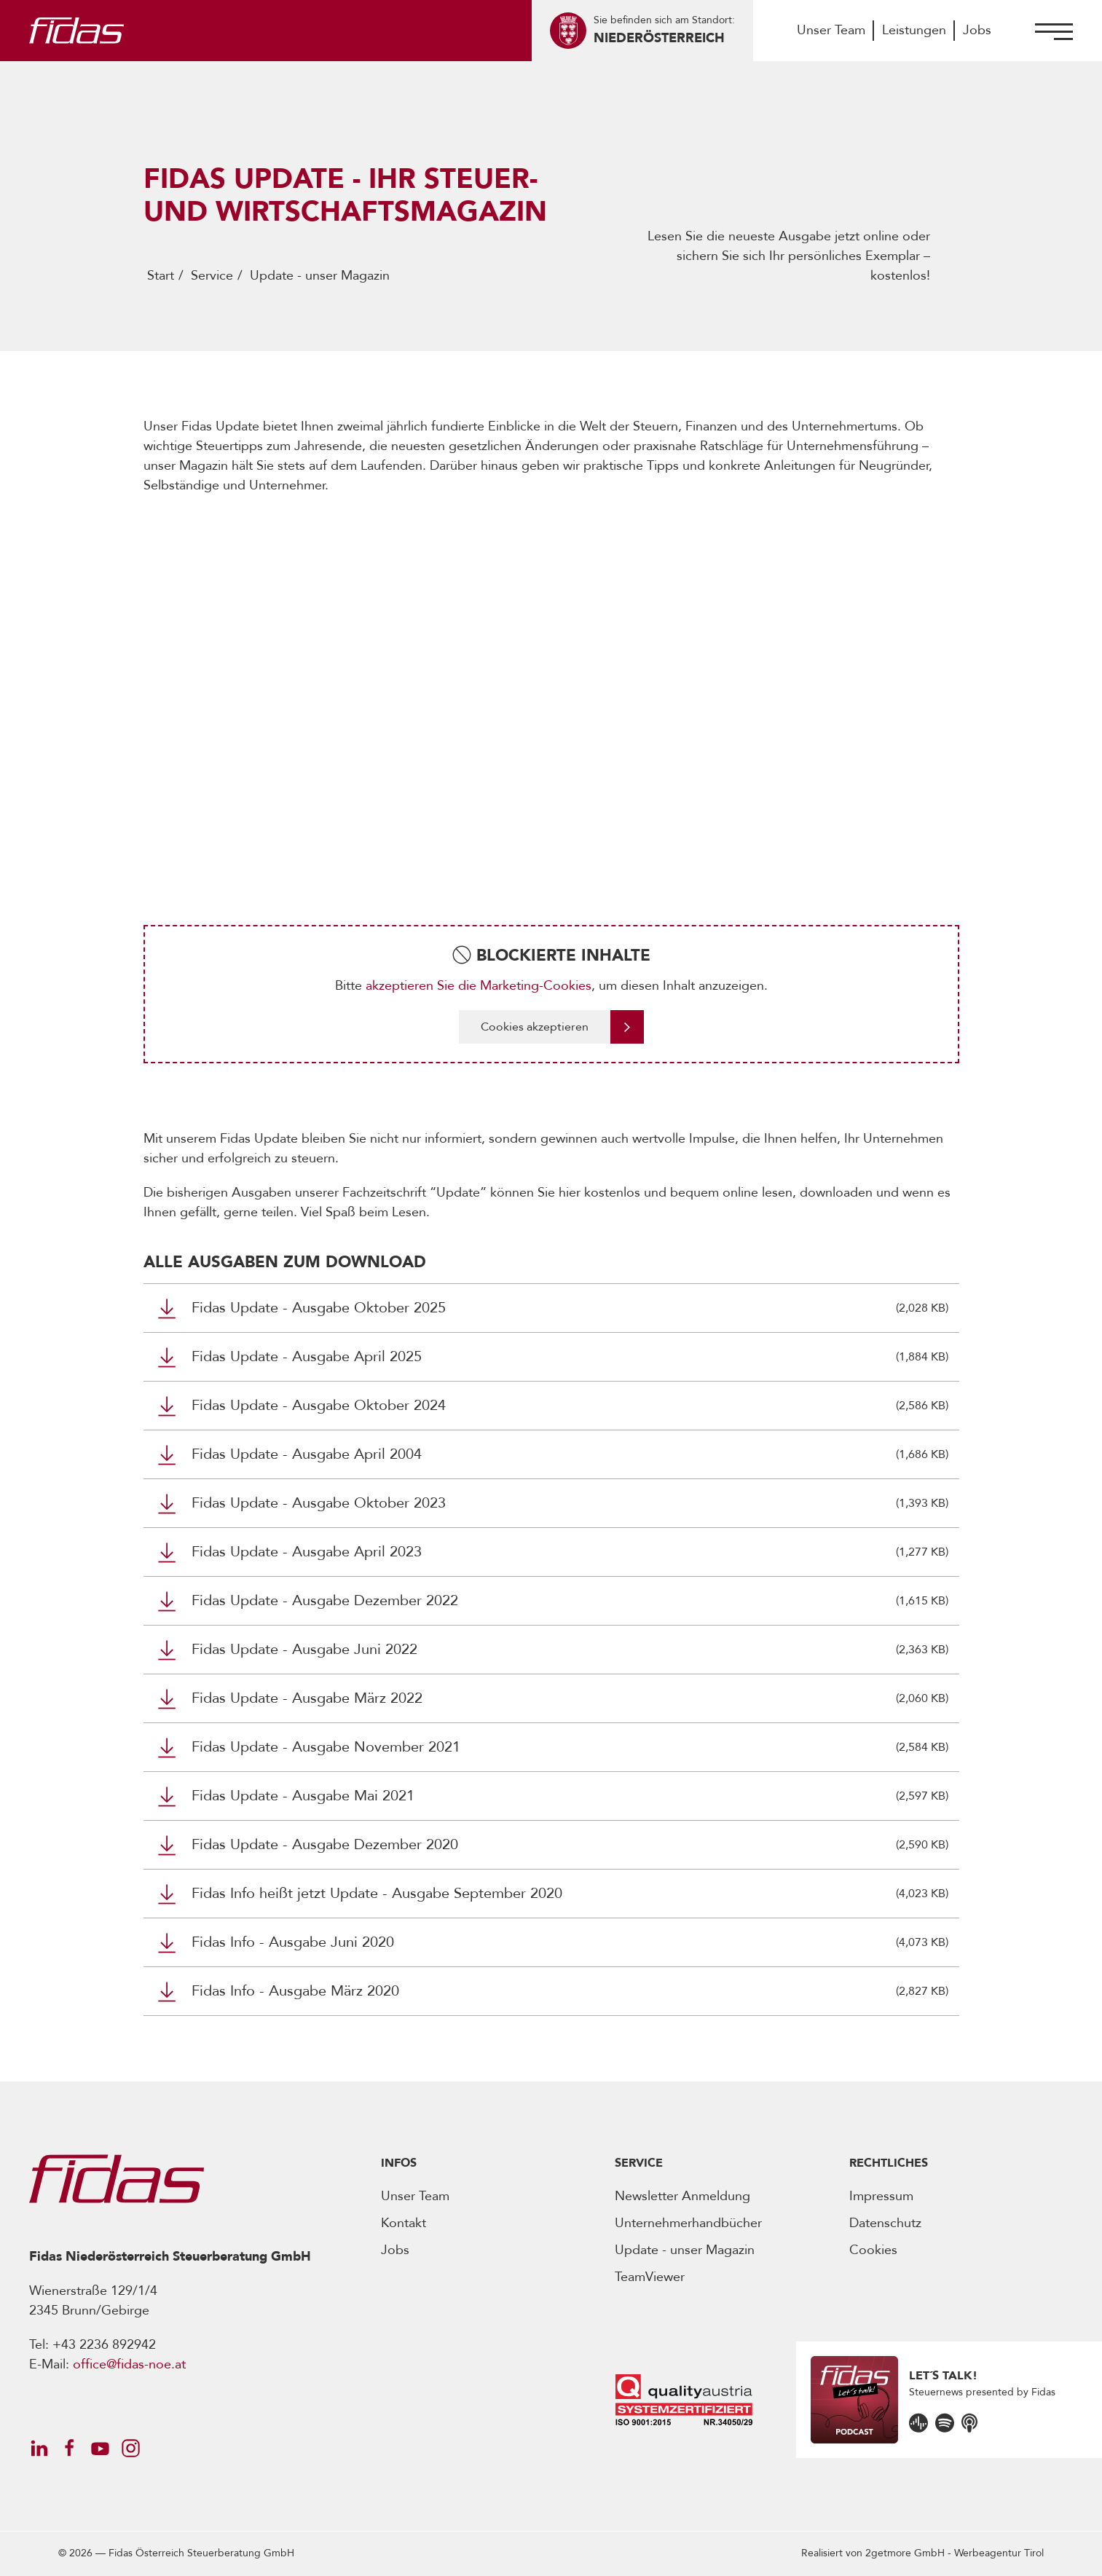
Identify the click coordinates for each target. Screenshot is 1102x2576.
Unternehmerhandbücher (688, 2223)
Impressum (881, 2196)
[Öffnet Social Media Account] (39, 2448)
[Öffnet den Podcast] (918, 2422)
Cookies (873, 2250)
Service (212, 276)
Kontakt (403, 2223)
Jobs (977, 30)
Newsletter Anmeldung (682, 2196)
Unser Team (831, 30)
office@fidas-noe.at (129, 2364)
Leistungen (914, 30)
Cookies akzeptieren (535, 1027)
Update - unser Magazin (685, 2250)
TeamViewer (650, 2277)
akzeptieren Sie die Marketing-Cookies (478, 986)
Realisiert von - (922, 2553)
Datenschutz (885, 2223)
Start (160, 276)
